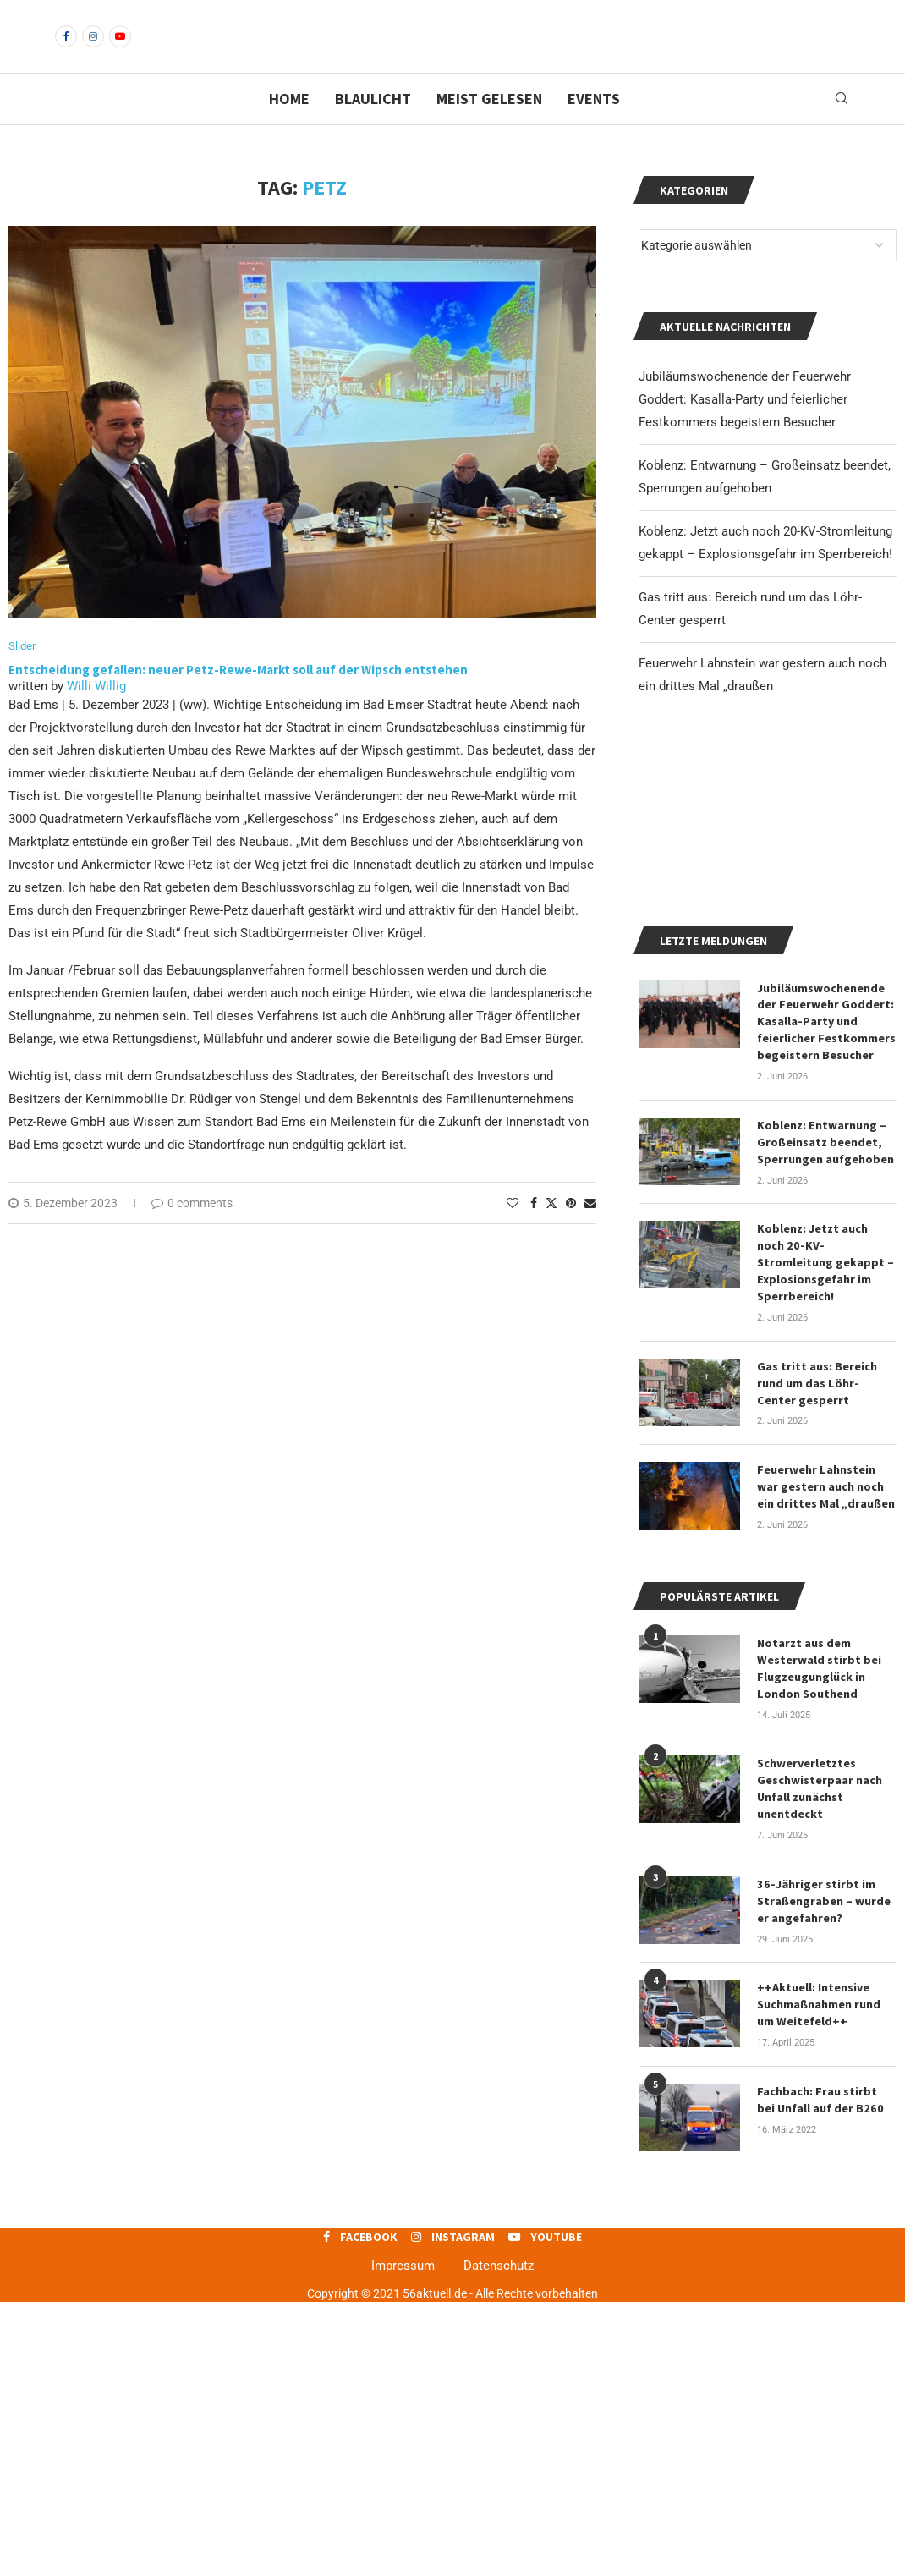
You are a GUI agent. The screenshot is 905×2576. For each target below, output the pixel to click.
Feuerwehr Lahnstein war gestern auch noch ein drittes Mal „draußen (826, 1764)
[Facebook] (66, 51)
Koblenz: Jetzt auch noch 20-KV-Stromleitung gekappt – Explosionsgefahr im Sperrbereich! (825, 1542)
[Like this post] (512, 1232)
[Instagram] (93, 51)
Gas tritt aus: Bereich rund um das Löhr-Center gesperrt (826, 1662)
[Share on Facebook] (533, 1232)
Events (594, 127)
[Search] (841, 128)
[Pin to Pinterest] (571, 1232)
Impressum (403, 2539)
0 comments (192, 1232)
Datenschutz (498, 2539)
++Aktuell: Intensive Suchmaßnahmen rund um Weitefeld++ (818, 2279)
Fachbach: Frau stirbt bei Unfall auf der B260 (819, 2374)
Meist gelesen (489, 127)
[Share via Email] (590, 1232)
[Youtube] (120, 51)
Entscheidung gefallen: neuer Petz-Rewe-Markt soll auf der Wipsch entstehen (238, 699)
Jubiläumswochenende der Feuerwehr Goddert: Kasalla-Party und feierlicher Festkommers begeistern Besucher (745, 428)
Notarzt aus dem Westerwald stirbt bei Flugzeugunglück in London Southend (818, 1945)
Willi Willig (96, 715)
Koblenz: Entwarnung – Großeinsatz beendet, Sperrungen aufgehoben (825, 1422)
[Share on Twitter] (551, 1232)
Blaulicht (373, 127)
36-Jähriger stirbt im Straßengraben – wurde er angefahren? (824, 2175)
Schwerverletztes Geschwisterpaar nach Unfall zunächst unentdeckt (819, 2064)
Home (289, 127)
